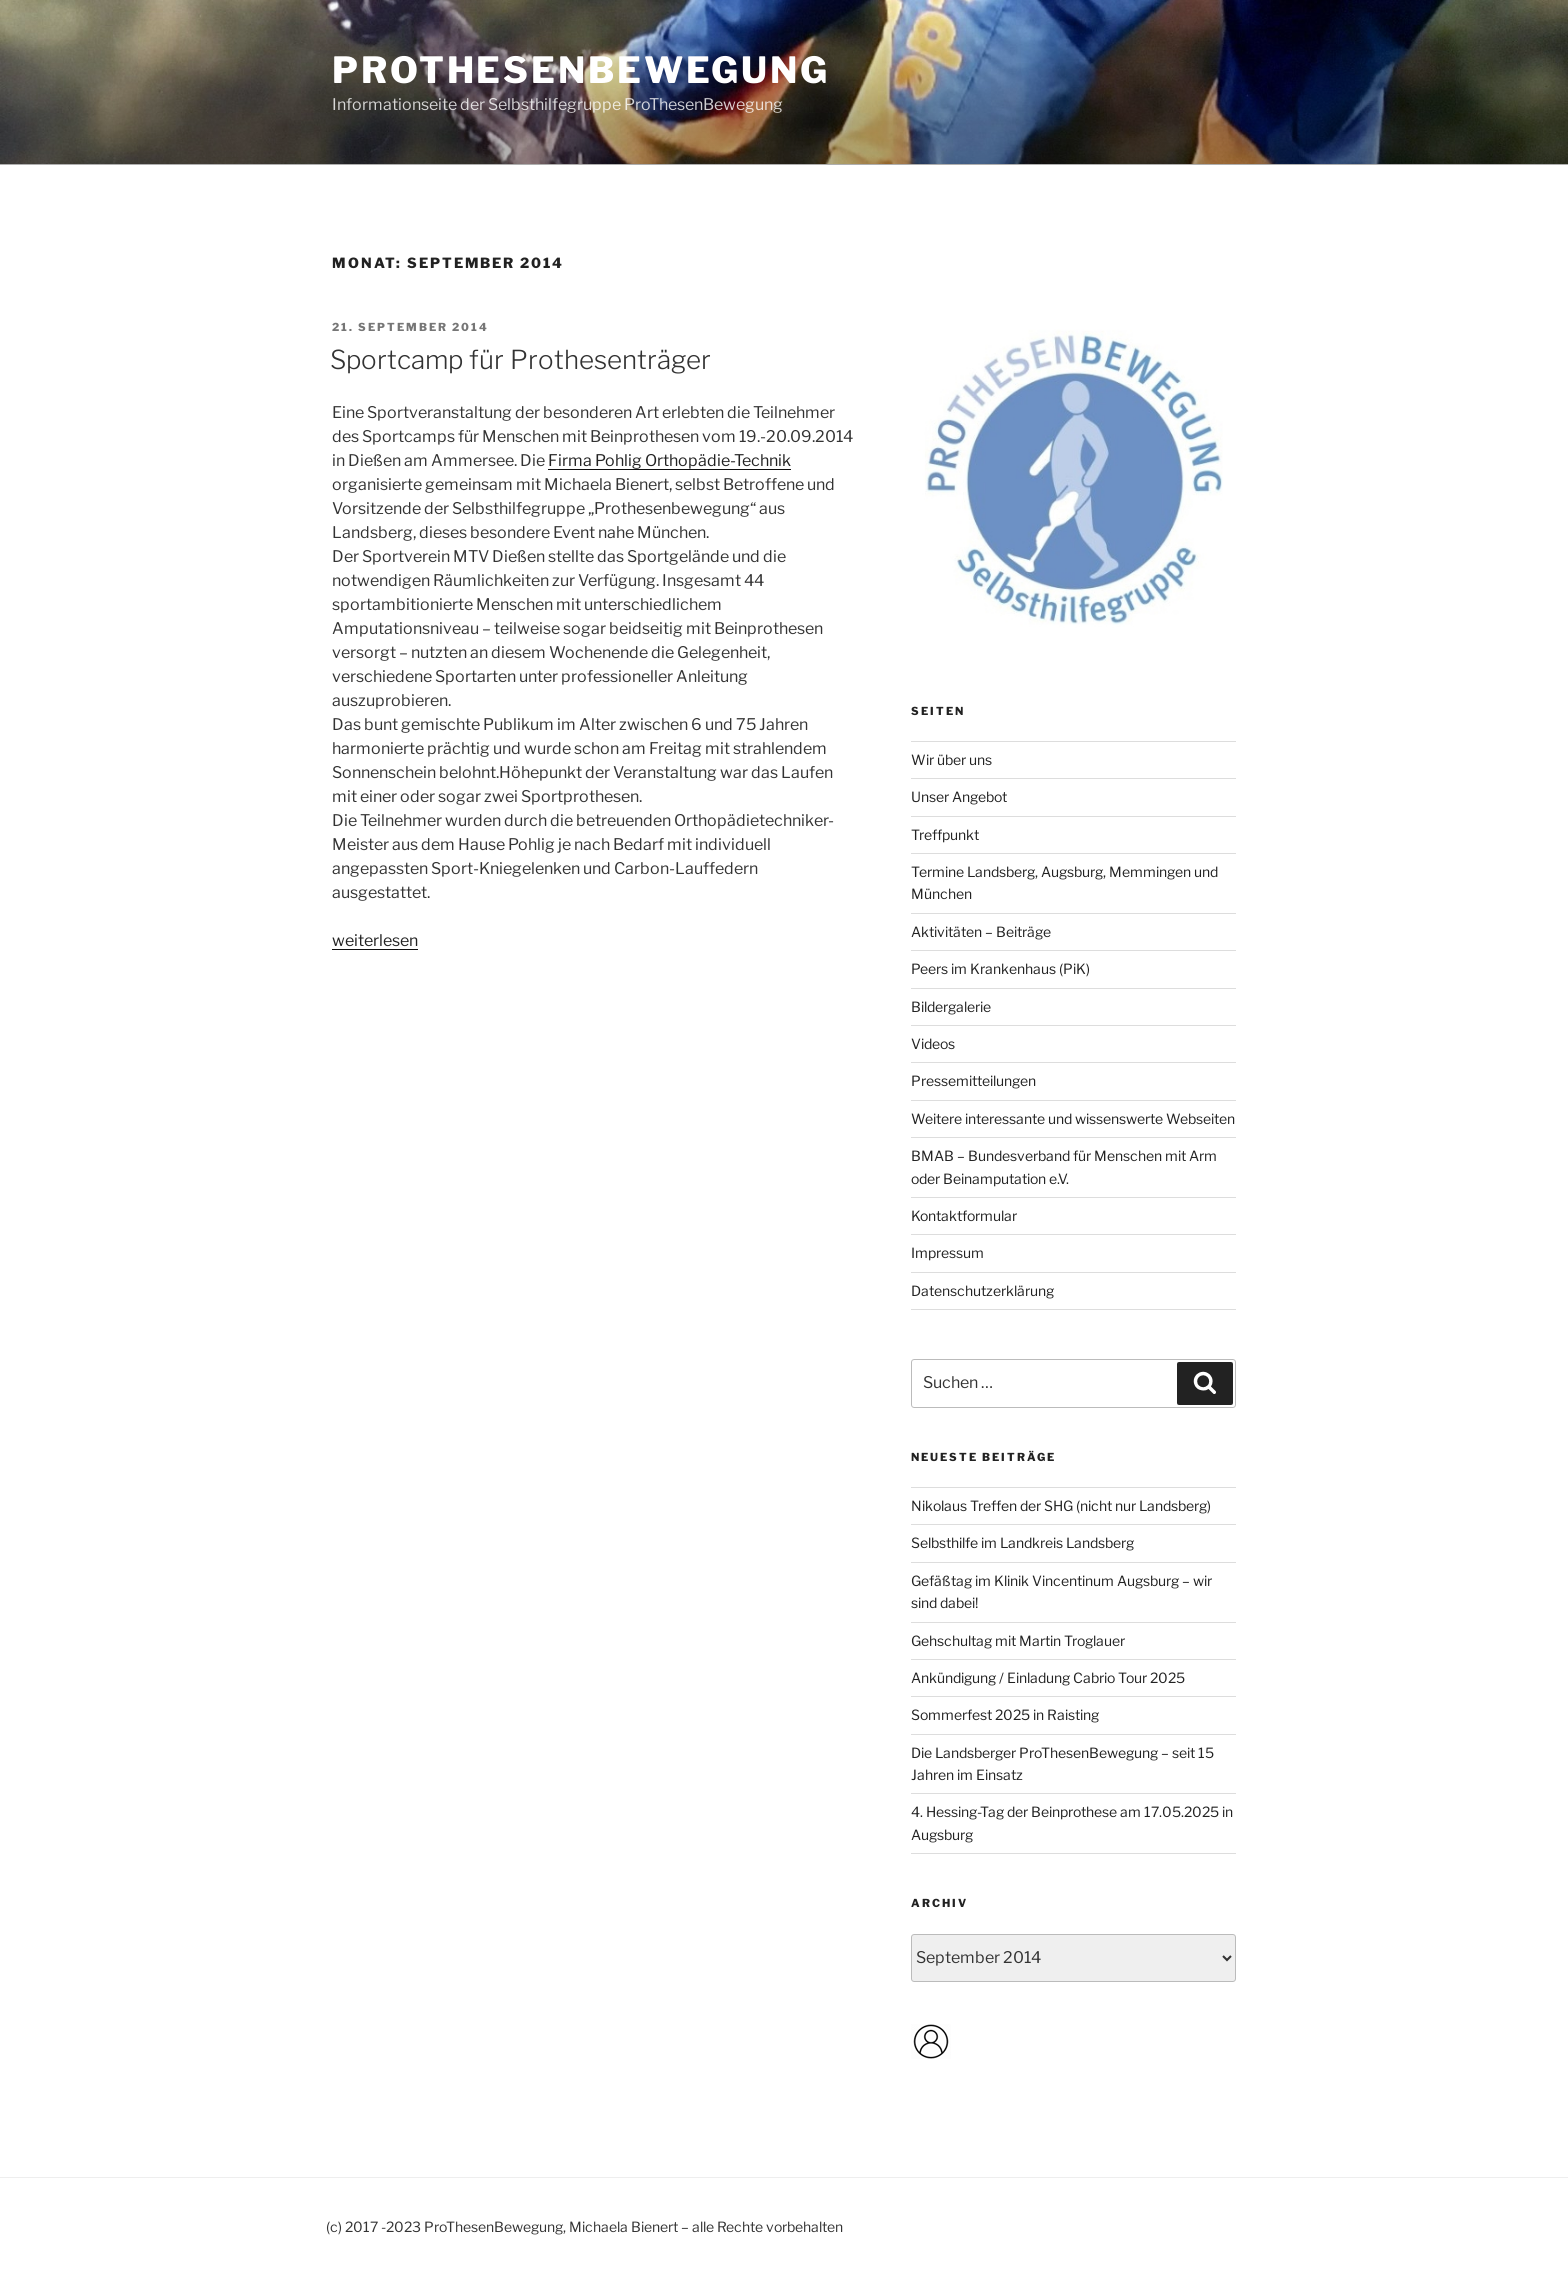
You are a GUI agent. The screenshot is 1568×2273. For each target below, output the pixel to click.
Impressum (947, 1252)
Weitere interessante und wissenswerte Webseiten (1073, 1118)
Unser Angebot (959, 796)
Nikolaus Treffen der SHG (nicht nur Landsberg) (1061, 1505)
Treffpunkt (945, 834)
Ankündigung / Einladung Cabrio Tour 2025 (1048, 1677)
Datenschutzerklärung (982, 1290)
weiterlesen (375, 940)
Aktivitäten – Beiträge (981, 931)
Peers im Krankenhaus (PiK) (1000, 968)
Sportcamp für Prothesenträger (520, 359)
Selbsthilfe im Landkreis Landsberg (1022, 1542)
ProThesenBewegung (581, 70)
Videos (933, 1043)
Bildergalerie (951, 1006)
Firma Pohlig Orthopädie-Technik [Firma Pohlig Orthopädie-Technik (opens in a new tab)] (669, 460)
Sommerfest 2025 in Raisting (1005, 1714)
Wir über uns (951, 759)
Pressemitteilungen (973, 1080)
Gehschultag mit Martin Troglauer (1018, 1640)
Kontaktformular (964, 1215)
